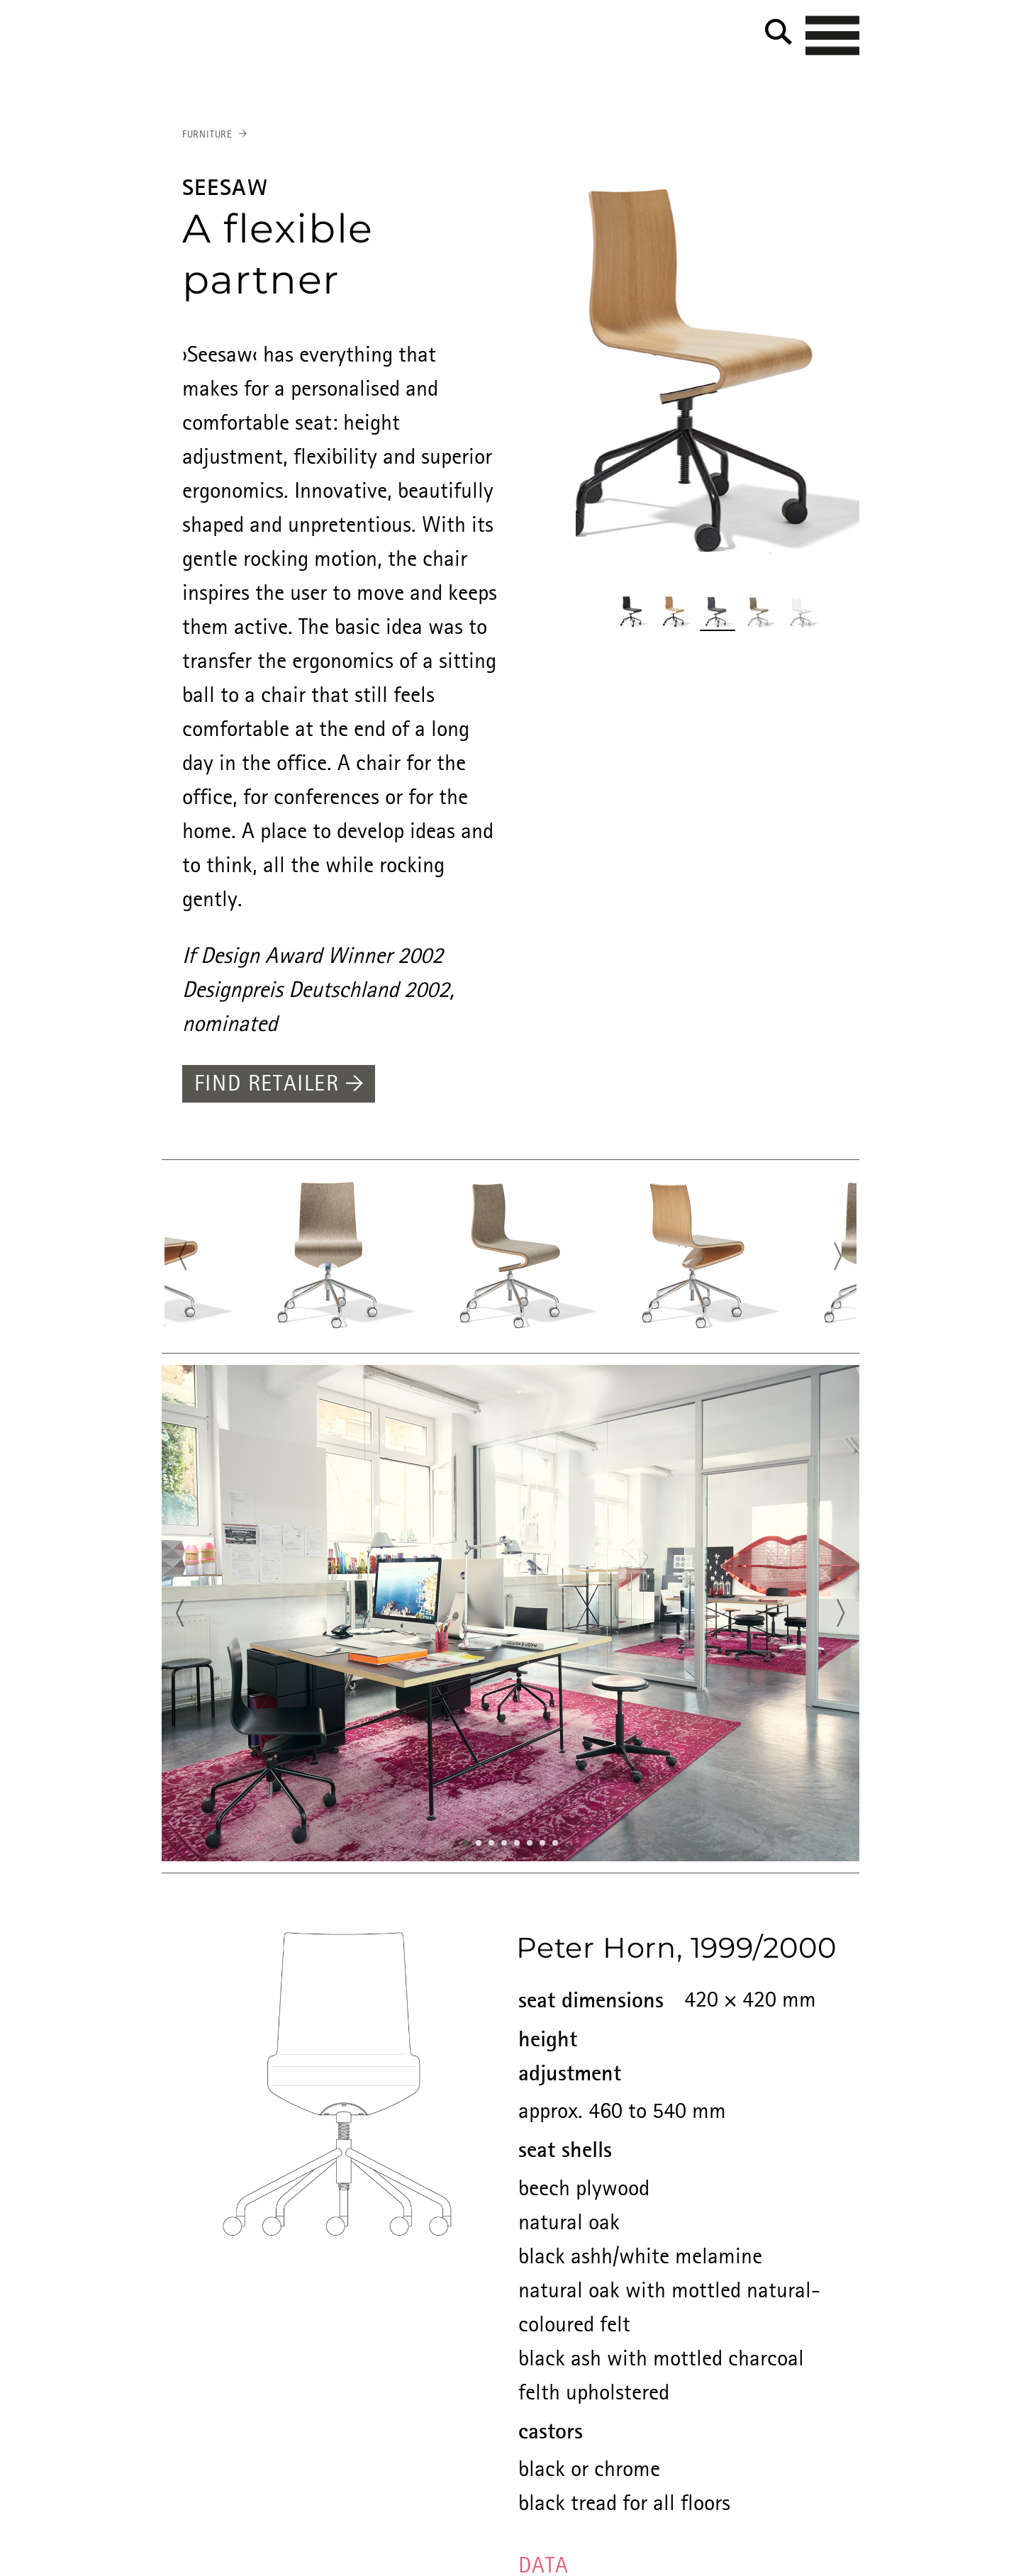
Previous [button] (178, 1258)
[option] (717, 373)
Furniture (207, 135)
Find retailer (278, 1085)
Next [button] (842, 1258)
